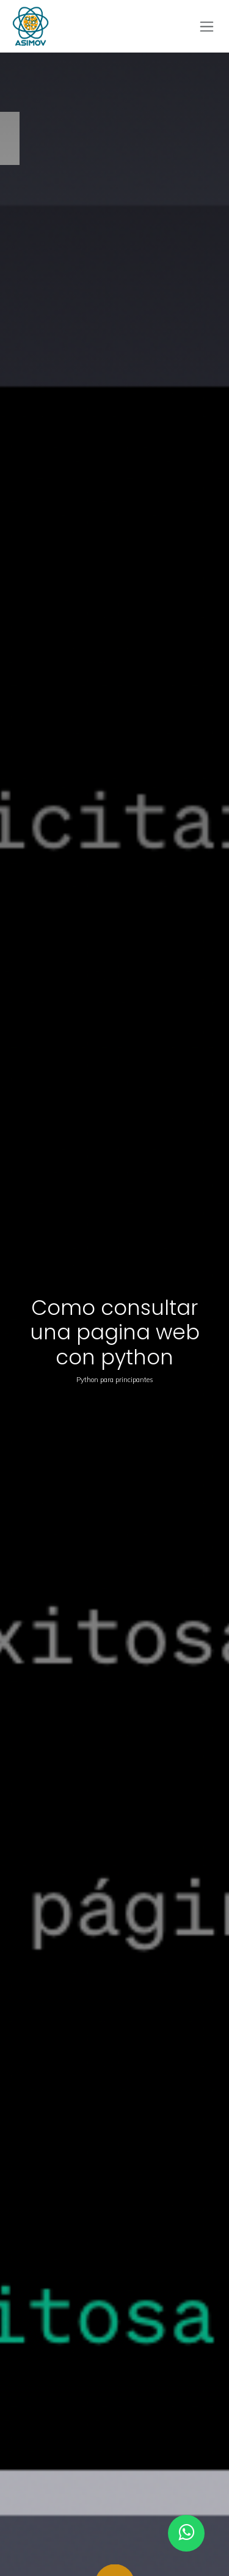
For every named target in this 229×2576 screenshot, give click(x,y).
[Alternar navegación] (207, 26)
